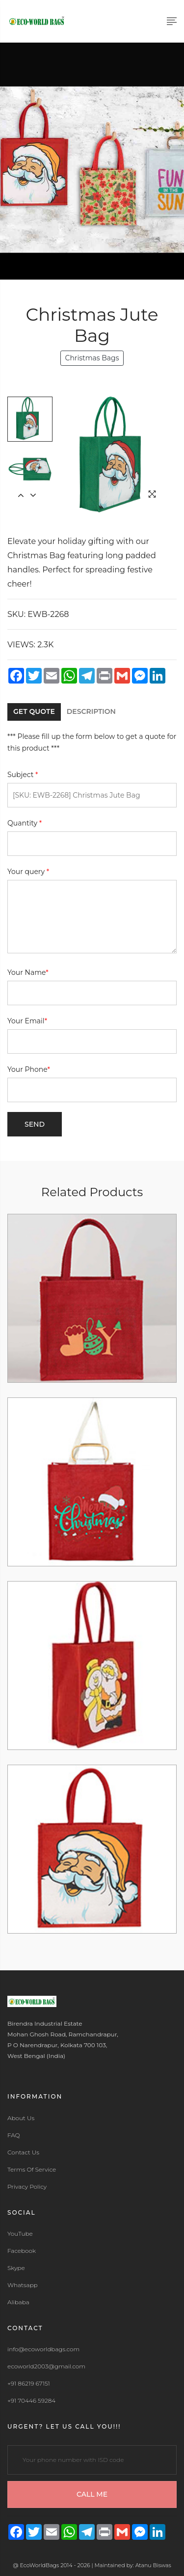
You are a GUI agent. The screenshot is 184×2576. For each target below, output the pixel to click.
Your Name (28, 972)
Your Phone (28, 1069)
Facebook (21, 2251)
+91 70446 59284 (31, 2401)
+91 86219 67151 (28, 2384)
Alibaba (18, 2302)
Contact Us (23, 2152)
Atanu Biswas (153, 2565)
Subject (22, 774)
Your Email (27, 1020)
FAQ (13, 2135)
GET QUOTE (34, 711)
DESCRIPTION (91, 711)
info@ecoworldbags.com (43, 2349)
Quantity (24, 823)
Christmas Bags (92, 358)
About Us (20, 2118)
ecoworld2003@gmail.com (46, 2366)
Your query (28, 871)
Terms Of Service (31, 2170)
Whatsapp (22, 2285)
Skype (16, 2268)
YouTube (20, 2234)
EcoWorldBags (40, 2565)
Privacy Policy (27, 2187)
